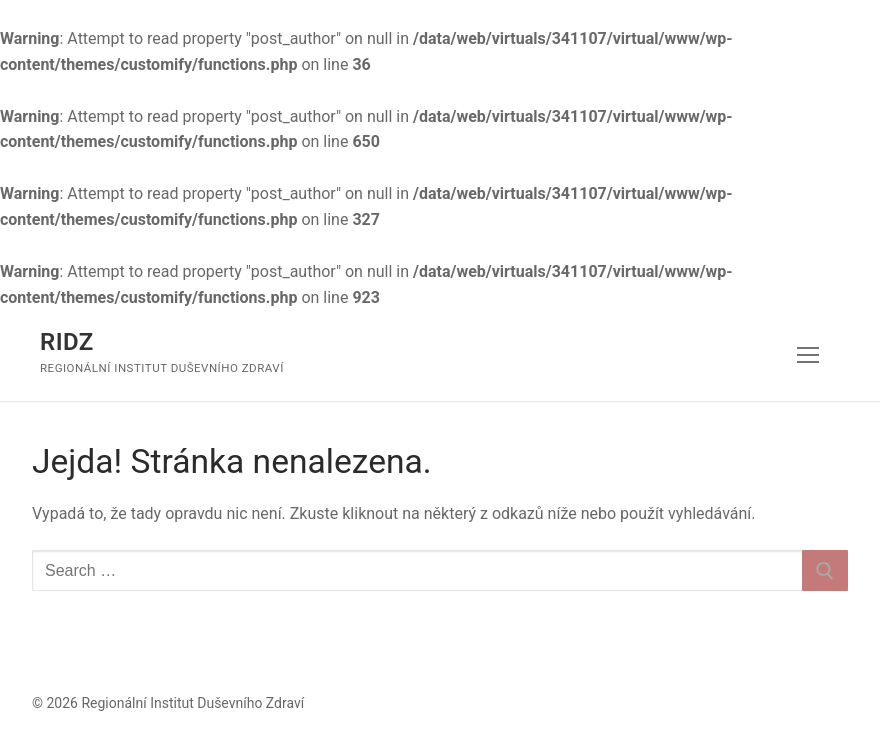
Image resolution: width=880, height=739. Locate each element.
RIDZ (67, 342)
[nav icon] (808, 356)
